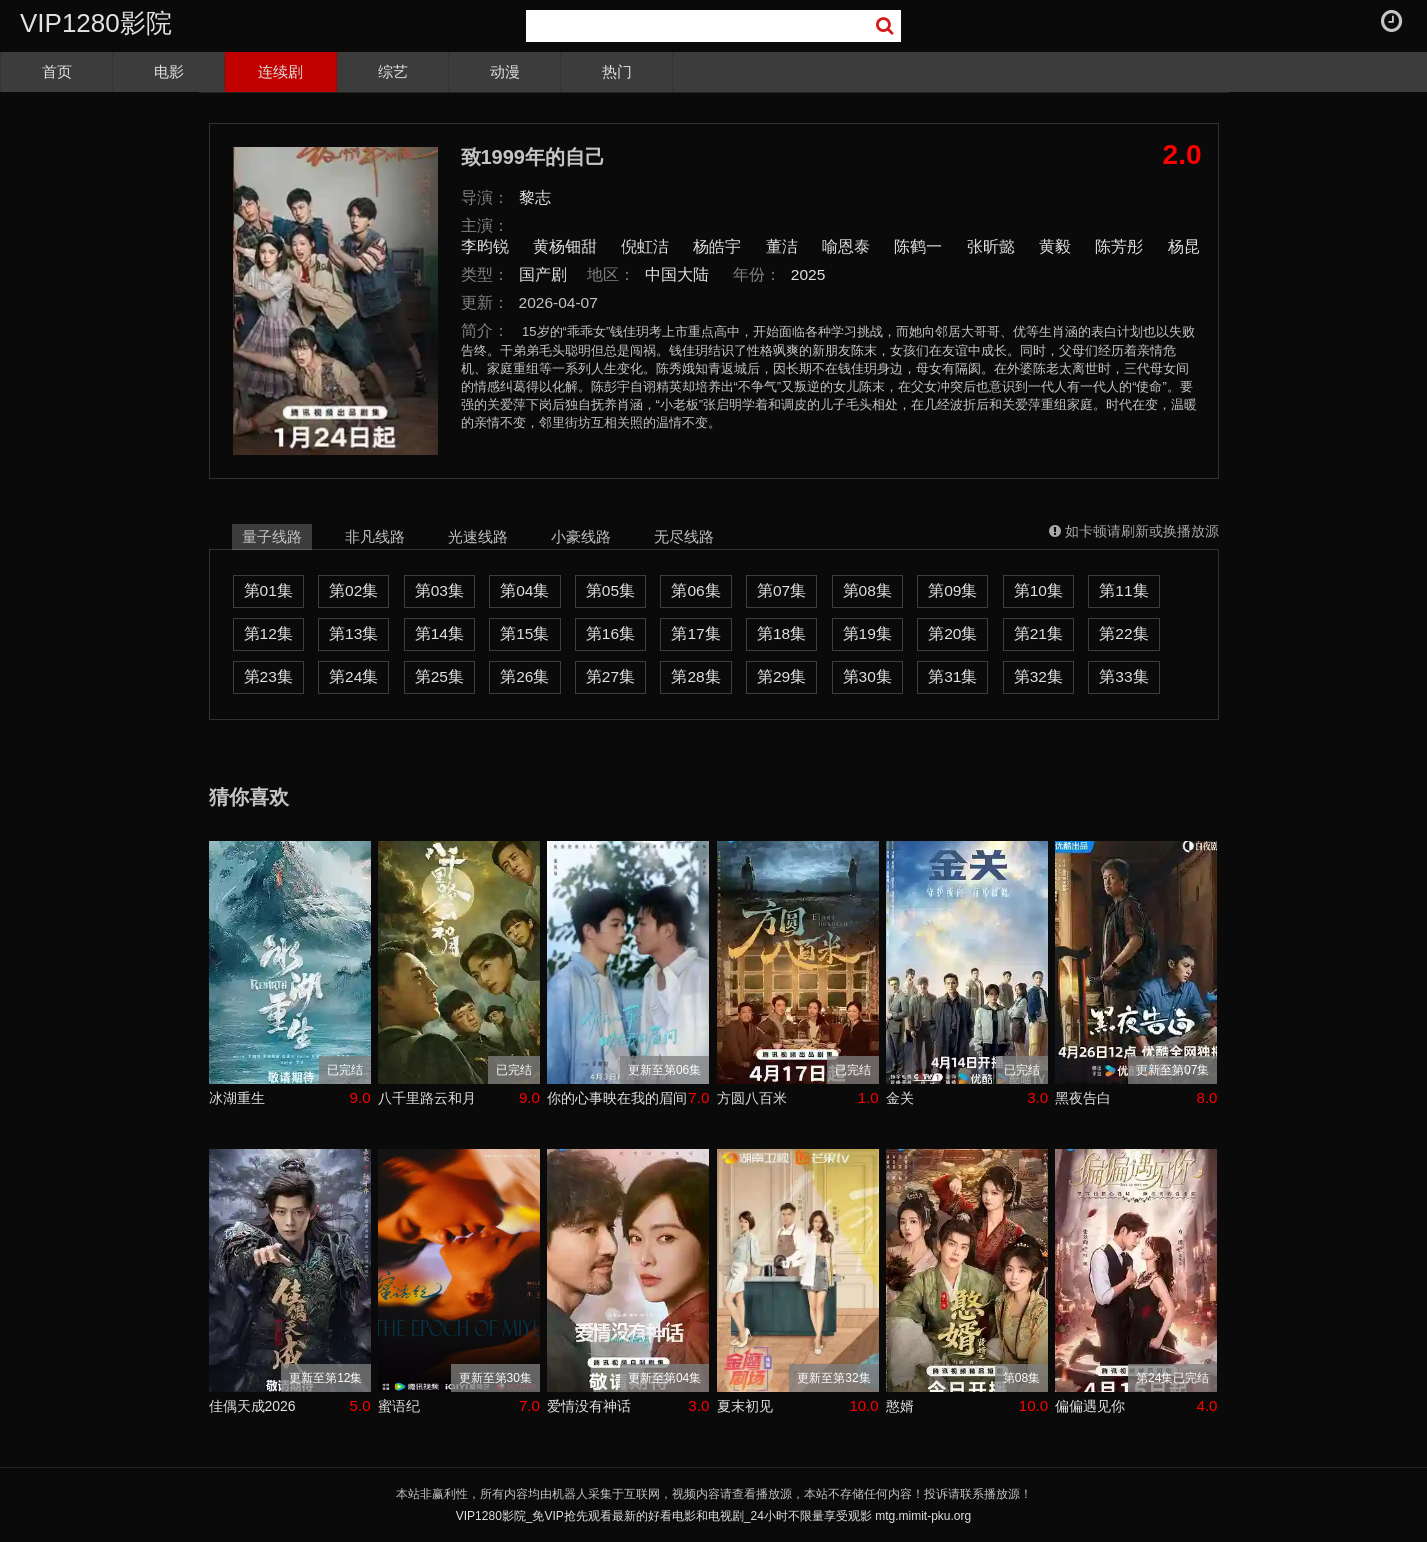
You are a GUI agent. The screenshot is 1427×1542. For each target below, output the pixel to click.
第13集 (353, 633)
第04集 (524, 590)
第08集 (867, 590)
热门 (617, 71)
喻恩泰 (846, 246)
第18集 (781, 633)
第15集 (524, 633)
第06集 (695, 590)
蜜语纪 (399, 1406)
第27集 (610, 676)
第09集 (952, 590)
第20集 (952, 633)
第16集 (610, 633)
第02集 (353, 590)
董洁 (782, 246)
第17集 (695, 633)
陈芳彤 (1119, 246)
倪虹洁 (645, 246)
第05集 (610, 590)
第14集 (439, 633)
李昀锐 (485, 246)
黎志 (535, 197)
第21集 (1038, 633)
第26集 (524, 676)
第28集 (695, 676)
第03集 (439, 590)
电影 (169, 71)
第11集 (1123, 590)
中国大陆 (677, 274)
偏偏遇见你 (1090, 1406)
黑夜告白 (1083, 1098)
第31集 (952, 676)
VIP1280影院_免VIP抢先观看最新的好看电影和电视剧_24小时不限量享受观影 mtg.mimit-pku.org (713, 1516)
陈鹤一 (918, 246)
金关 (900, 1098)
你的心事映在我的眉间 (617, 1098)
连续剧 (280, 71)
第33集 (1123, 676)
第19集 (867, 633)
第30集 (867, 676)
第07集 (781, 590)
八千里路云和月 (427, 1098)
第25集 (439, 676)
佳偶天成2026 (252, 1406)
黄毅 (1055, 246)
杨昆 (1184, 246)
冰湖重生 (237, 1098)
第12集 (268, 633)
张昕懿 (991, 246)
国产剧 (543, 274)
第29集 (781, 676)
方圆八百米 (752, 1098)
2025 (808, 274)
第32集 (1038, 676)
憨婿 (900, 1406)
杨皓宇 (717, 246)
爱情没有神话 (589, 1406)
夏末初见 (745, 1406)
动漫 (505, 71)
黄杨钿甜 (565, 246)
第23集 (268, 676)
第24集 (353, 676)
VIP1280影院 (96, 23)
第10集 (1038, 590)
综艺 (393, 71)
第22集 (1123, 633)
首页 (57, 71)
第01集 (268, 590)
